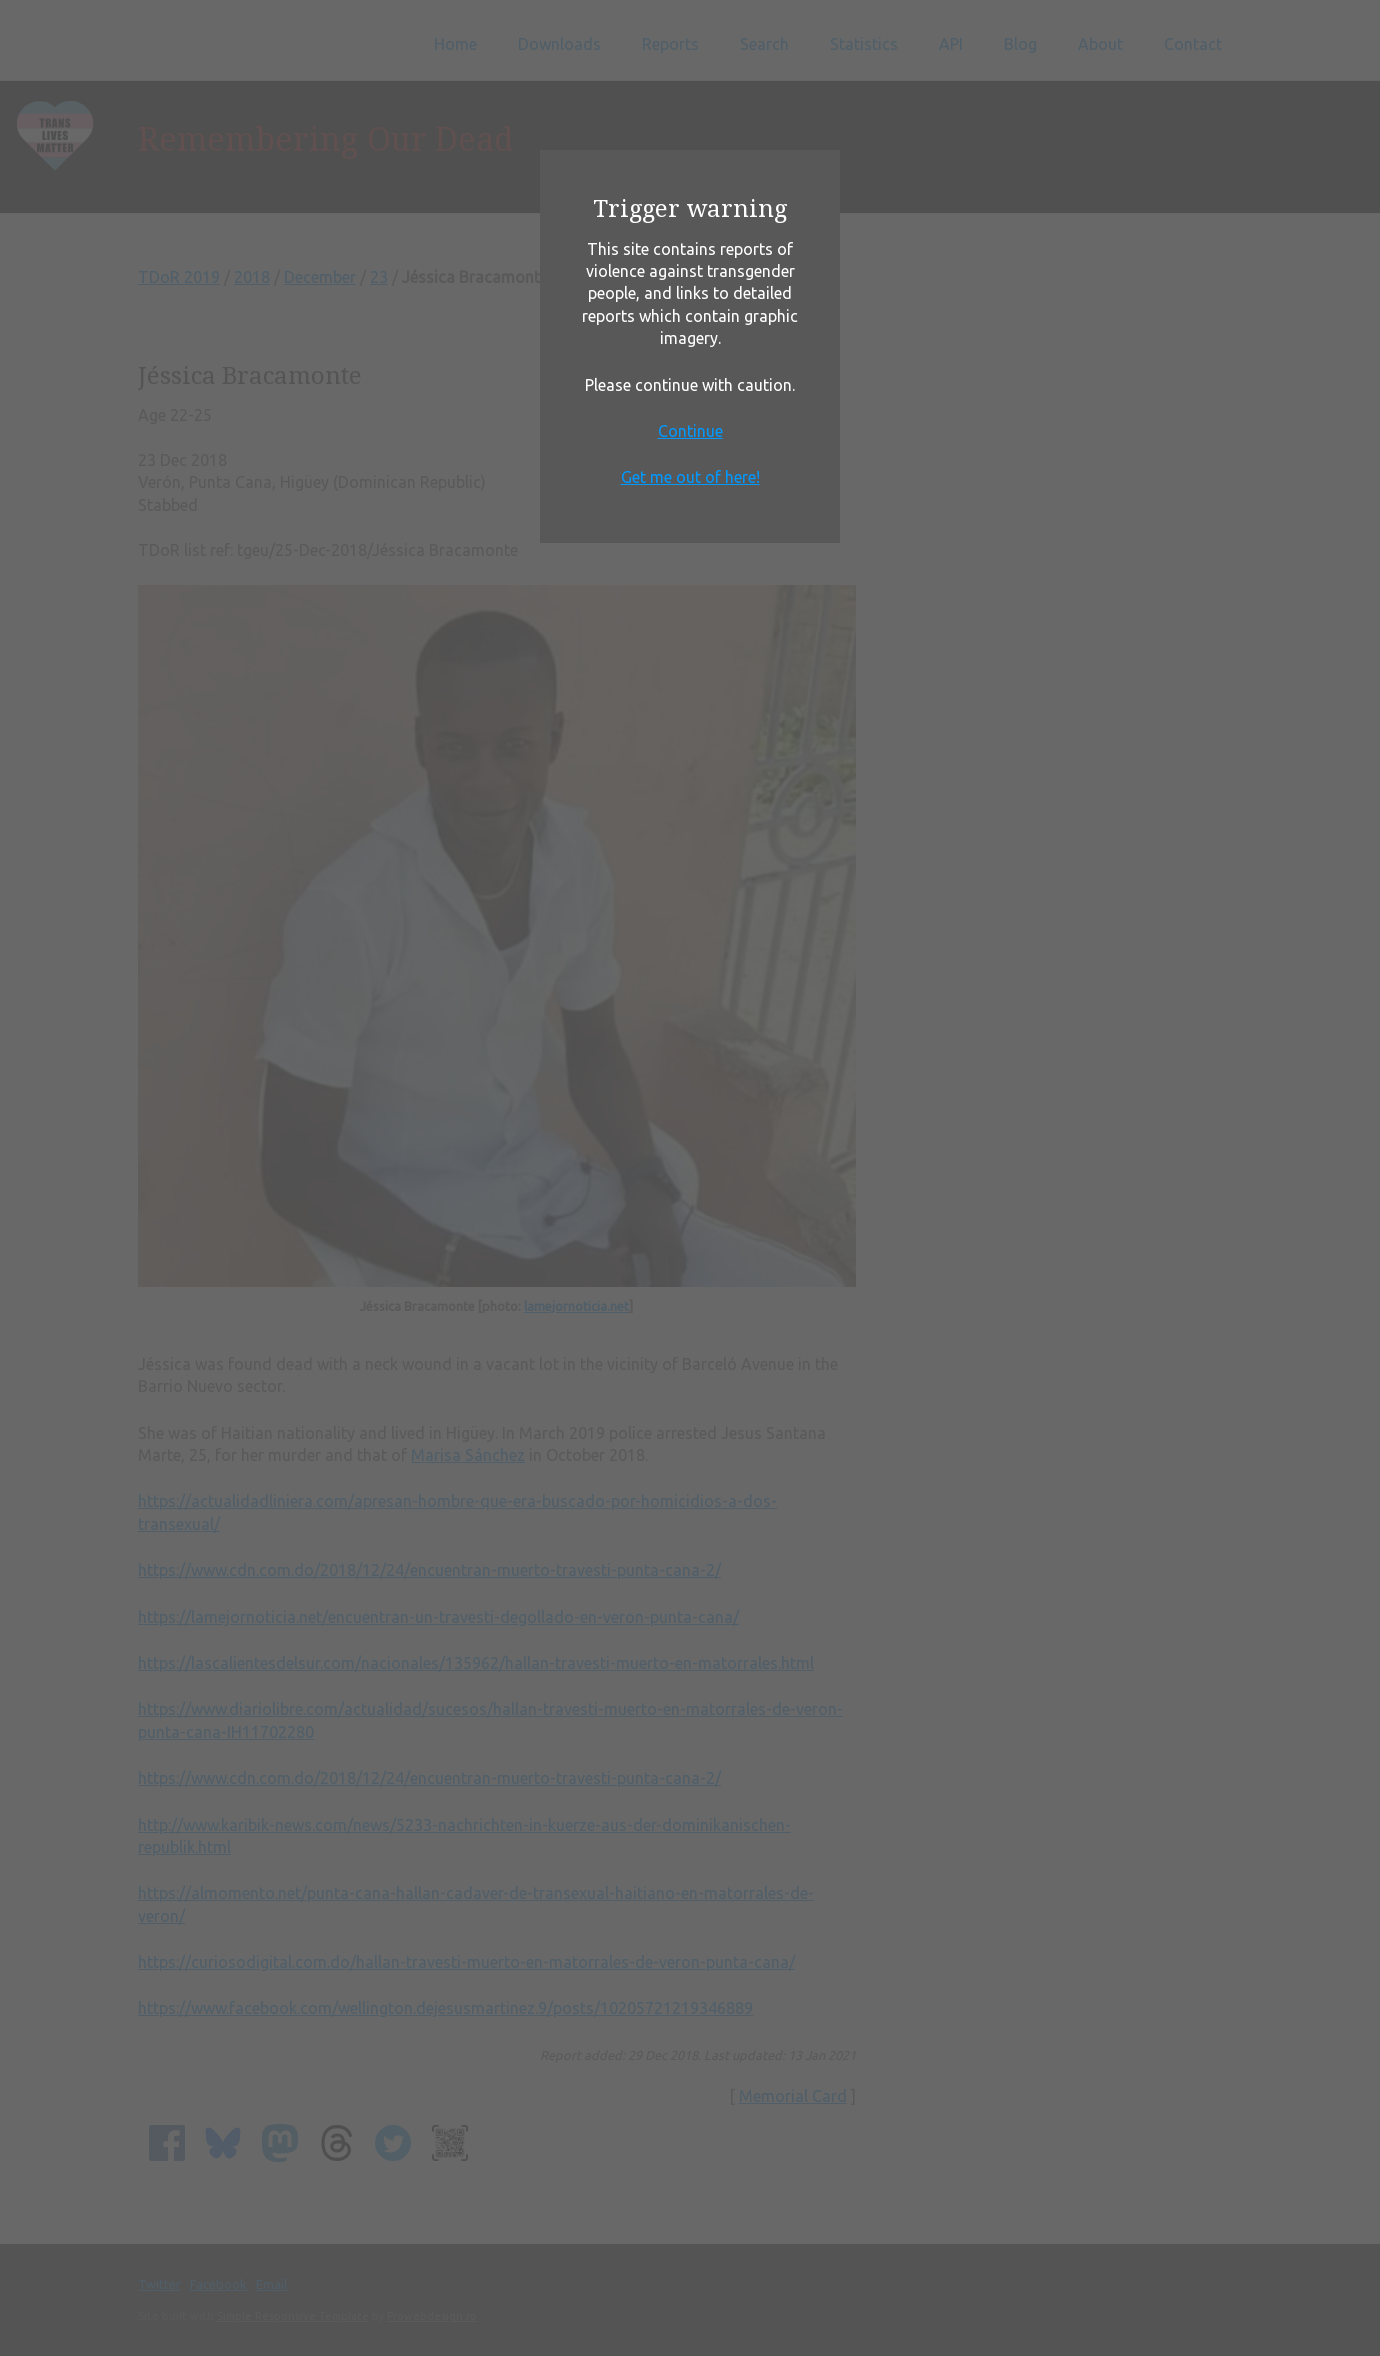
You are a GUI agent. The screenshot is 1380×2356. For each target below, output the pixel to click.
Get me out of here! (690, 477)
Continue (690, 431)
